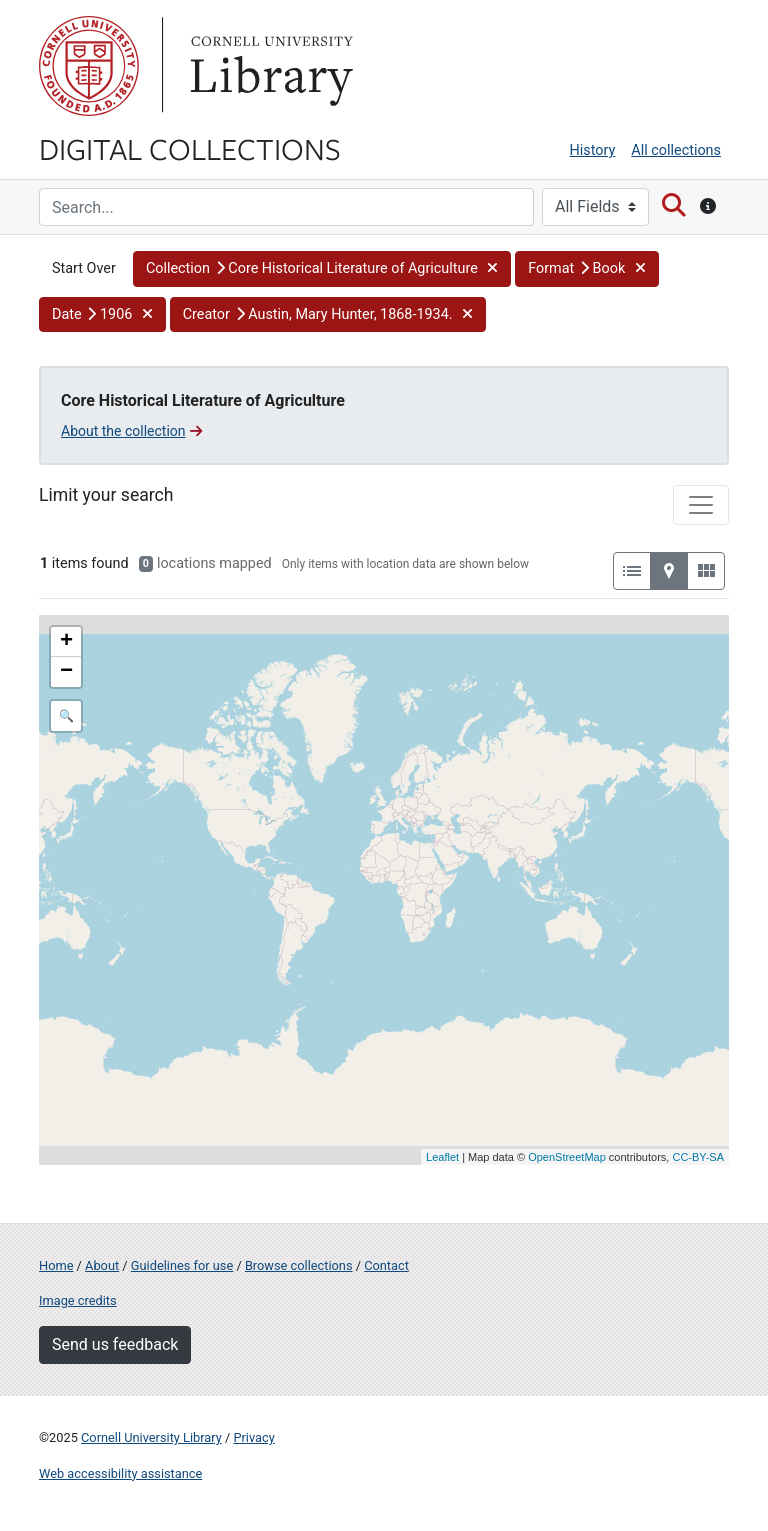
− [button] (66, 672)
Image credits (78, 1300)
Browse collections (299, 1265)
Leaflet (442, 1157)
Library (269, 66)
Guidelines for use (182, 1265)
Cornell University (89, 66)
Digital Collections (190, 148)
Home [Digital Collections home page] (56, 1265)
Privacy (253, 1437)
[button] (322, 269)
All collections (676, 150)
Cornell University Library (151, 1437)
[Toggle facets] (701, 505)
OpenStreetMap (567, 1157)
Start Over (84, 268)
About (102, 1265)
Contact (386, 1265)
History (593, 150)
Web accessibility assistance (120, 1473)
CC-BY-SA (698, 1157)
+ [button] (66, 642)
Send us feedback (115, 1344)
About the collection (131, 431)
